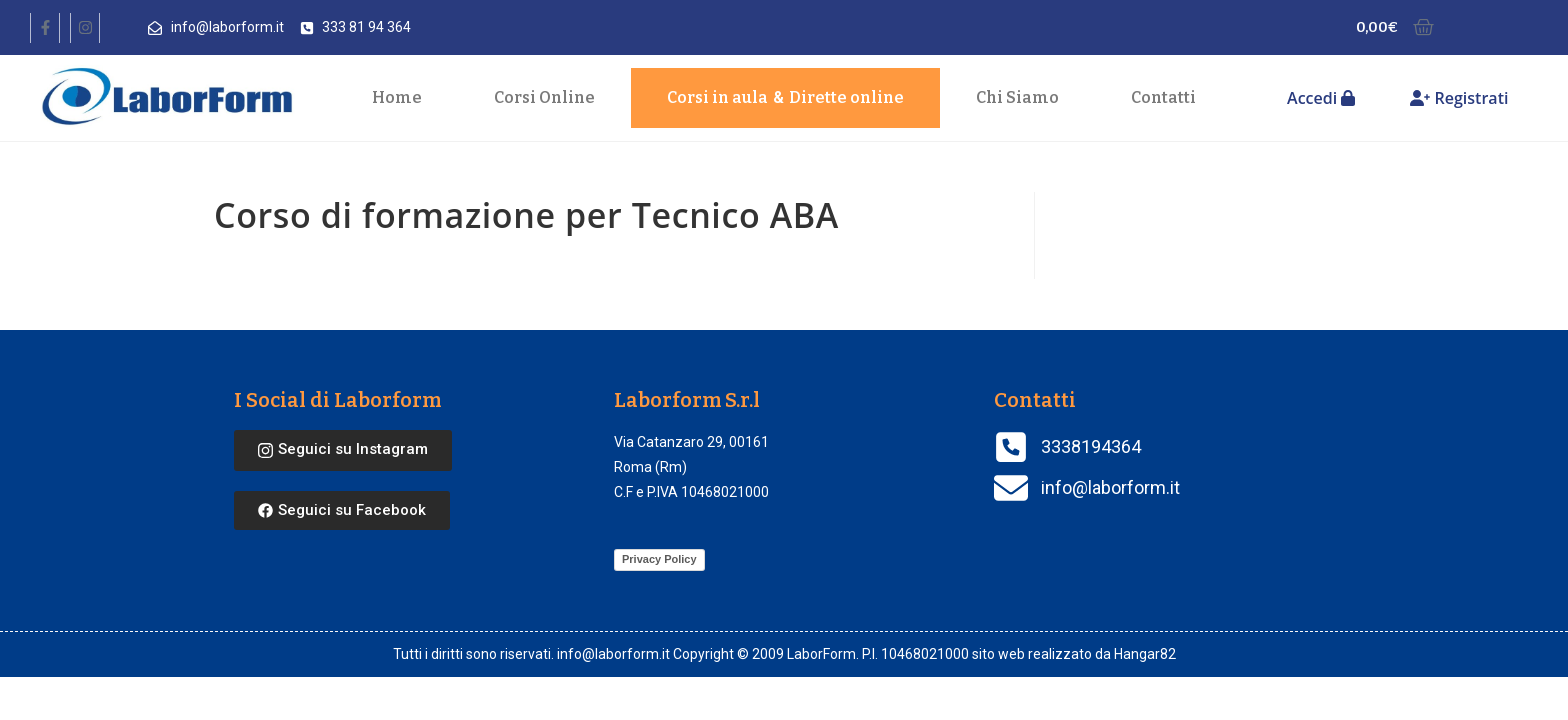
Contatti (1163, 97)
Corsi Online (544, 97)
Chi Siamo (1017, 97)
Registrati (1459, 98)
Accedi (1321, 98)
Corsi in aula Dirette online (785, 98)
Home (397, 97)
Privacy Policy (659, 559)
